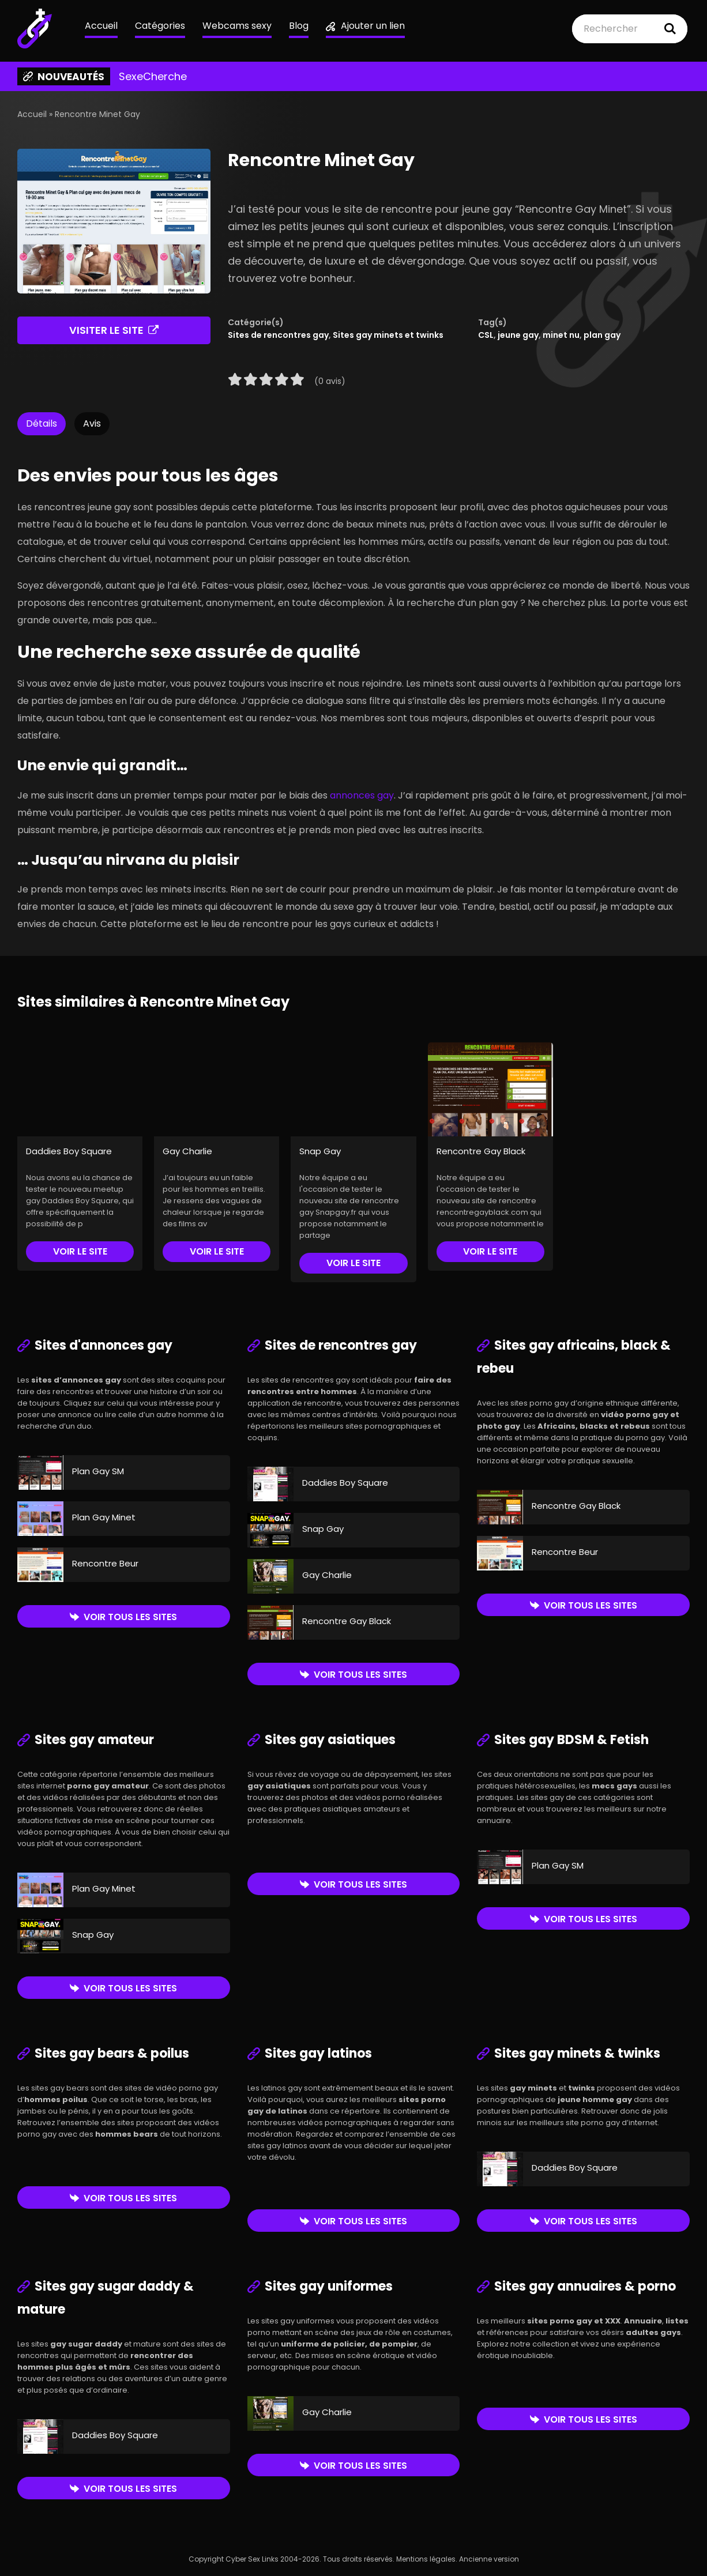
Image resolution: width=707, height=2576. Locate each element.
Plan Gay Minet (104, 1517)
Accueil (101, 25)
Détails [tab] (41, 423)
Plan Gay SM (98, 1471)
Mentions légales (426, 2559)
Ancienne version (489, 2559)
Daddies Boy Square (69, 1151)
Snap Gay (320, 1151)
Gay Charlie (187, 1151)
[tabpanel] (353, 693)
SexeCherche (153, 76)
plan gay (602, 335)
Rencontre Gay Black (481, 1151)
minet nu (561, 335)
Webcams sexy (237, 25)
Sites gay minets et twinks (388, 335)
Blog (299, 25)
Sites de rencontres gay (278, 335)
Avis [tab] (92, 423)
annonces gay (362, 795)
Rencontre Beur (105, 1563)
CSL (486, 335)
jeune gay (518, 335)
